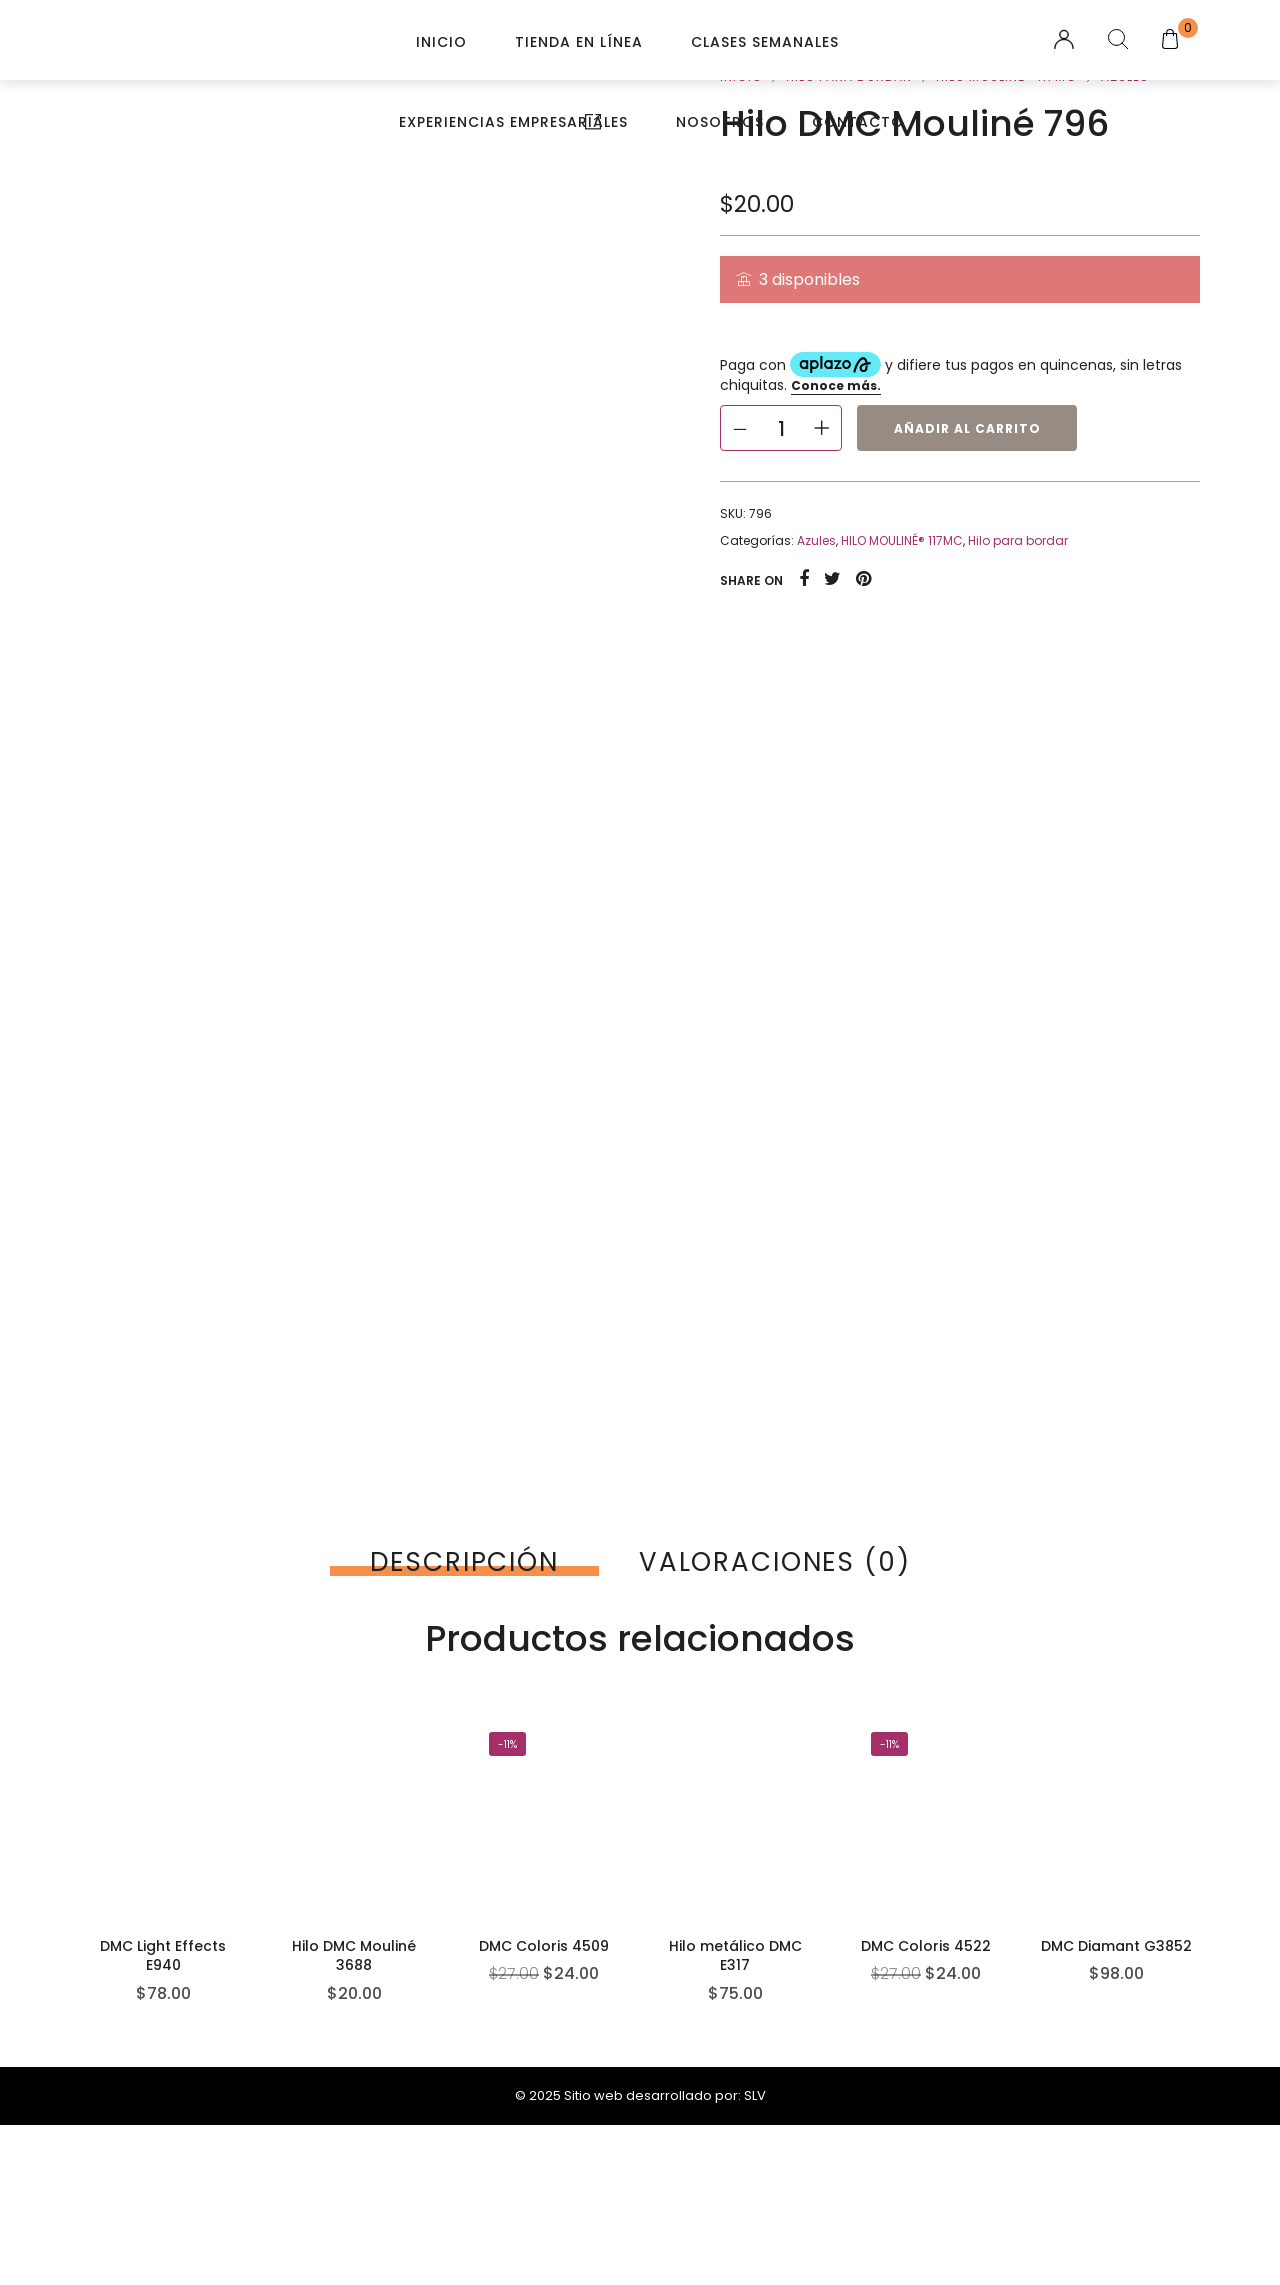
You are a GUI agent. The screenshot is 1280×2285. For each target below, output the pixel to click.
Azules (816, 540)
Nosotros (720, 122)
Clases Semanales (765, 42)
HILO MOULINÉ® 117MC (902, 540)
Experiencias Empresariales (513, 122)
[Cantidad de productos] (781, 428)
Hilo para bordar (1018, 540)
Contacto (858, 122)
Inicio (441, 42)
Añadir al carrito (967, 428)
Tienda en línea (579, 42)
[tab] (464, 1562)
